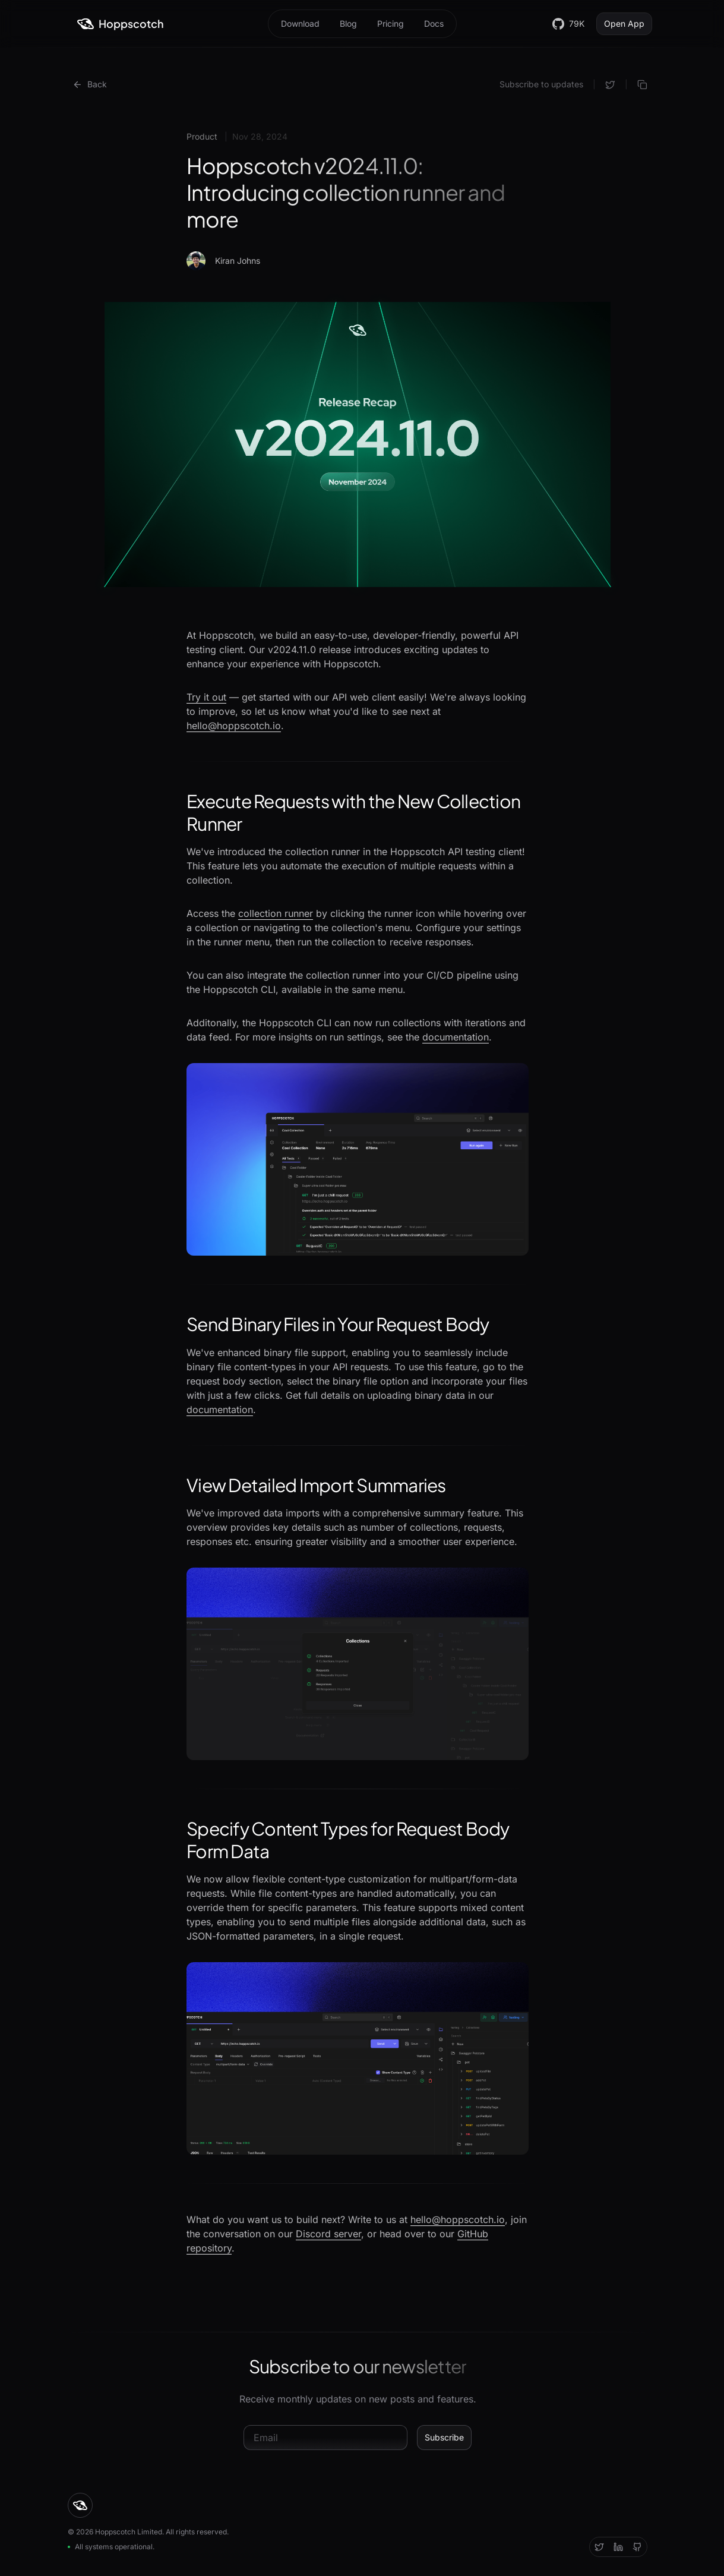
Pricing (390, 23)
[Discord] (618, 2546)
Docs (434, 23)
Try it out (206, 697)
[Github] (637, 2546)
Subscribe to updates (541, 84)
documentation (455, 1037)
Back (89, 84)
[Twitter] (599, 2546)
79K (568, 24)
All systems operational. (111, 2546)
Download (300, 23)
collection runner (275, 913)
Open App (624, 23)
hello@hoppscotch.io (233, 726)
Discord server (328, 2234)
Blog (348, 23)
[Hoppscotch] (120, 24)
